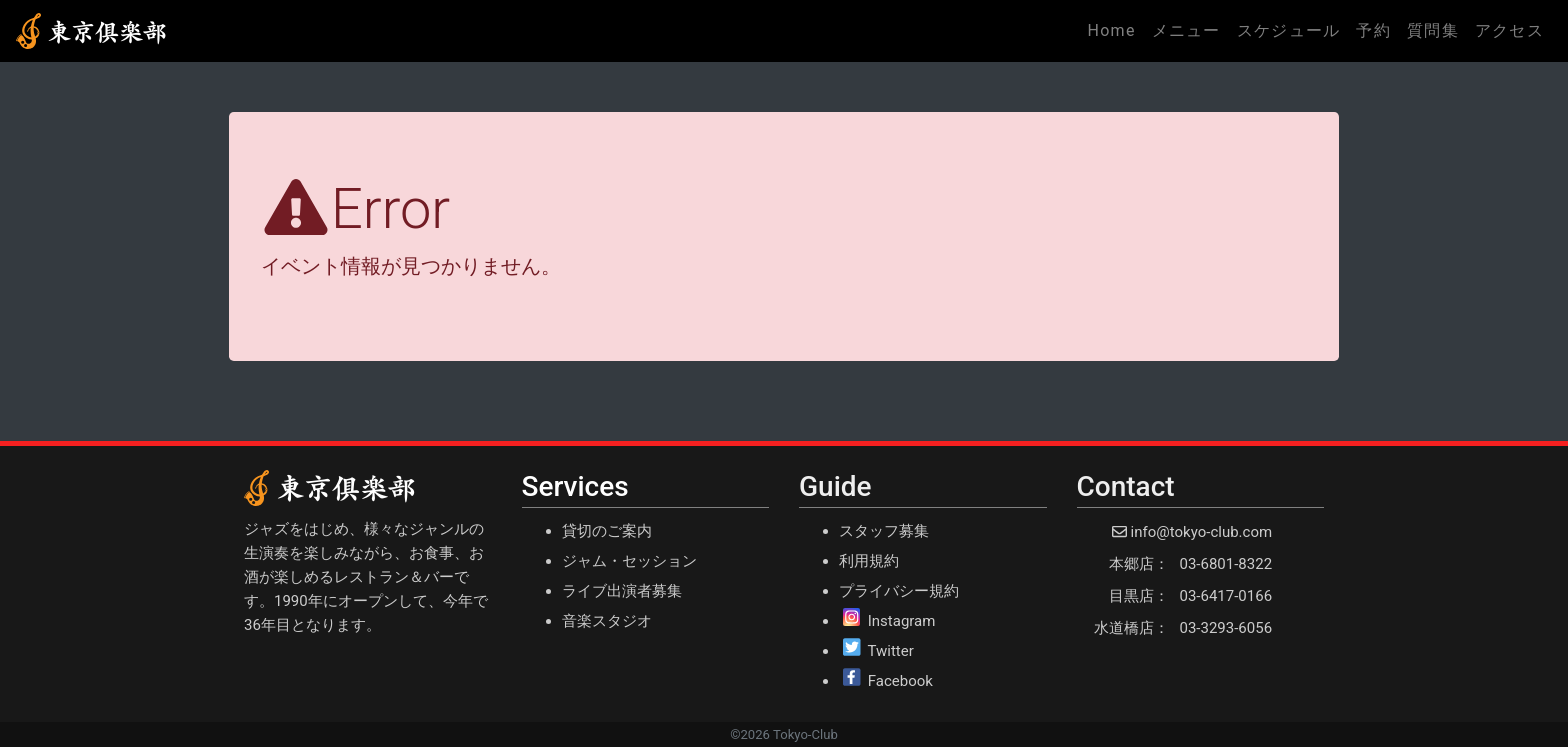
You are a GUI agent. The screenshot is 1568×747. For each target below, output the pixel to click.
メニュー (1186, 30)
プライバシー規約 (899, 591)
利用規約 (869, 561)
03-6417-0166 (1226, 596)
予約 (1373, 30)
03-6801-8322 (1226, 564)
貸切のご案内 (607, 531)
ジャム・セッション (629, 561)
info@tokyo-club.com (1201, 532)
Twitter (890, 651)
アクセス (1509, 30)
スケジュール (1289, 30)
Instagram (902, 621)
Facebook (900, 681)
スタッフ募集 (884, 531)
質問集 (1433, 30)
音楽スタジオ (607, 621)
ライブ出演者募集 (622, 591)
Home (1115, 29)
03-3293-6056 (1226, 628)
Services (575, 486)
